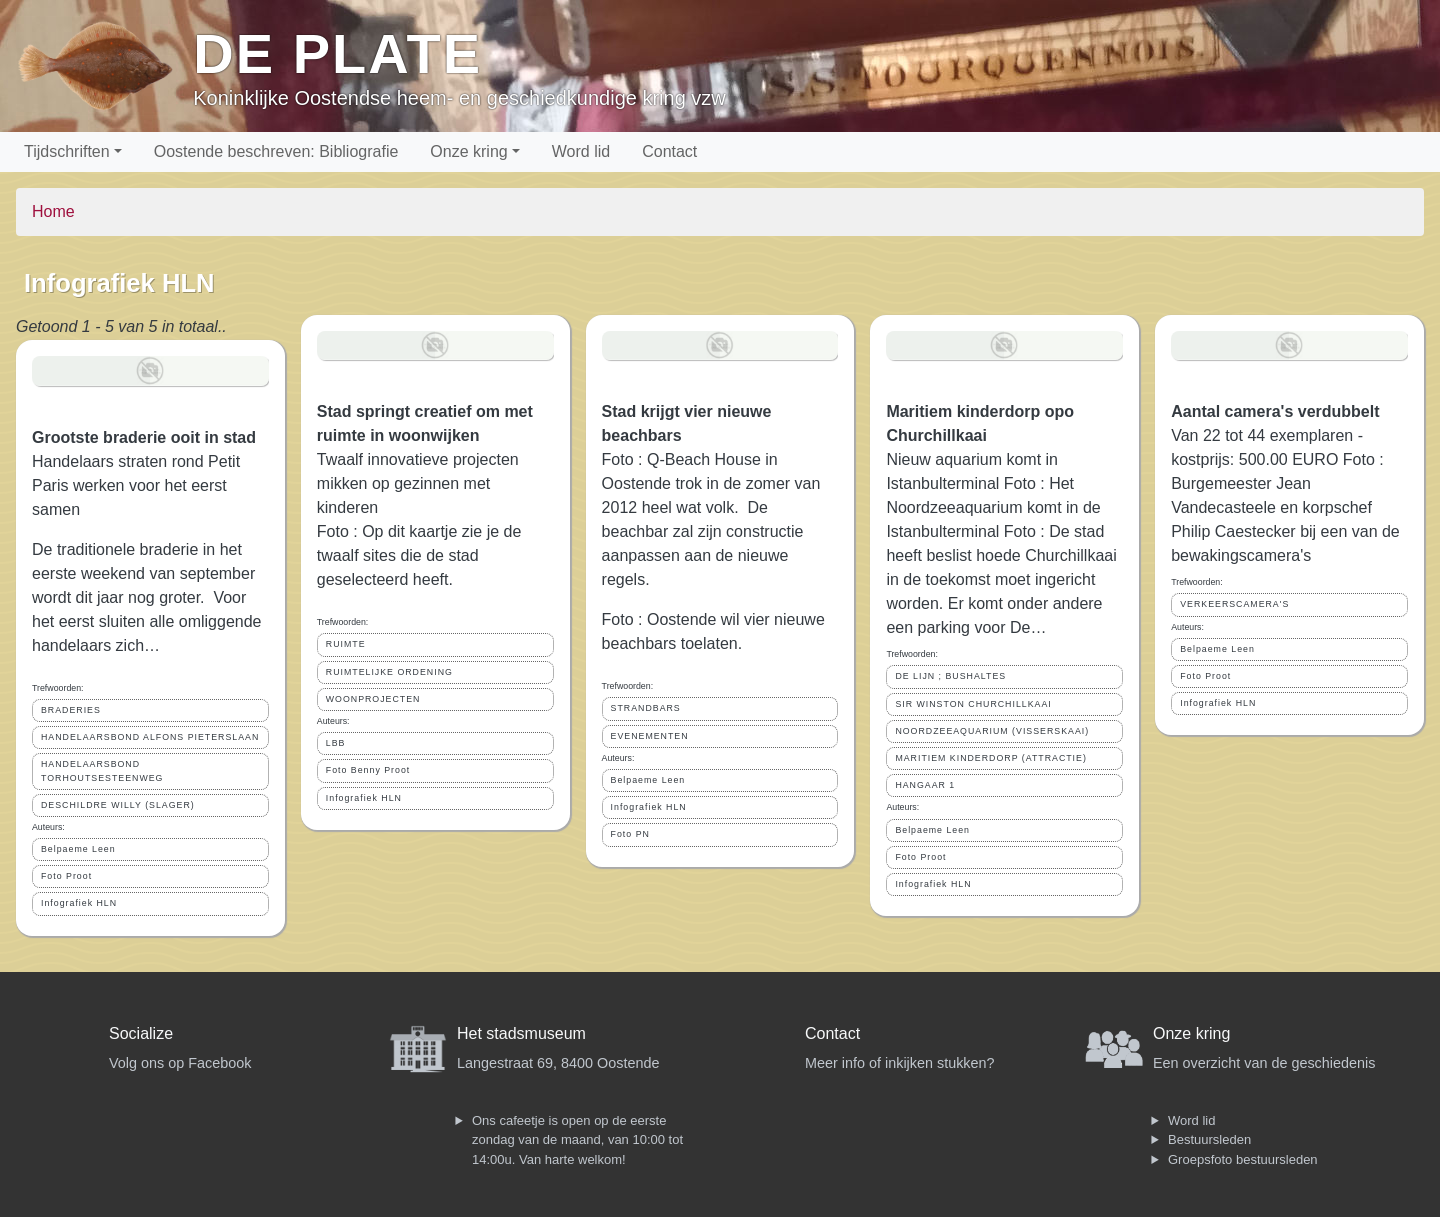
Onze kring (468, 151)
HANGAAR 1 (925, 785)
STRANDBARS (646, 708)
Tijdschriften (67, 151)
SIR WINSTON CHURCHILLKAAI (973, 704)
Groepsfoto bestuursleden (1243, 1159)
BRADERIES (71, 710)
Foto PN (630, 834)
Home (53, 211)
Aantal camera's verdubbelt (1275, 411)
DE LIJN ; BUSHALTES (950, 676)
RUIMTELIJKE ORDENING (389, 672)
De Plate (337, 53)
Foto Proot (66, 876)
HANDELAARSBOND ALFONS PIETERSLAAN (150, 737)
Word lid (581, 151)
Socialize (141, 1033)
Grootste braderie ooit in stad (144, 437)
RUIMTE (346, 644)
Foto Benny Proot (368, 770)
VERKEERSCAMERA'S (1234, 604)
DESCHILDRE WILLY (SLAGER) (118, 805)
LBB (336, 743)
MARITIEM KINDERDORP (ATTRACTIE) (990, 758)
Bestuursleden (1209, 1139)
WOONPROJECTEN (373, 699)
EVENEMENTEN (650, 736)
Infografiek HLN (79, 903)
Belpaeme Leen (78, 849)
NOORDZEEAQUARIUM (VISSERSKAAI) (992, 731)
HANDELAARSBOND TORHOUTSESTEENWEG (102, 770)
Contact (669, 151)
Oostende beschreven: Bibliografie (276, 151)
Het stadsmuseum (521, 1033)
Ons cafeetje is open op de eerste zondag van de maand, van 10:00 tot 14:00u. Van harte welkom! (577, 1140)
